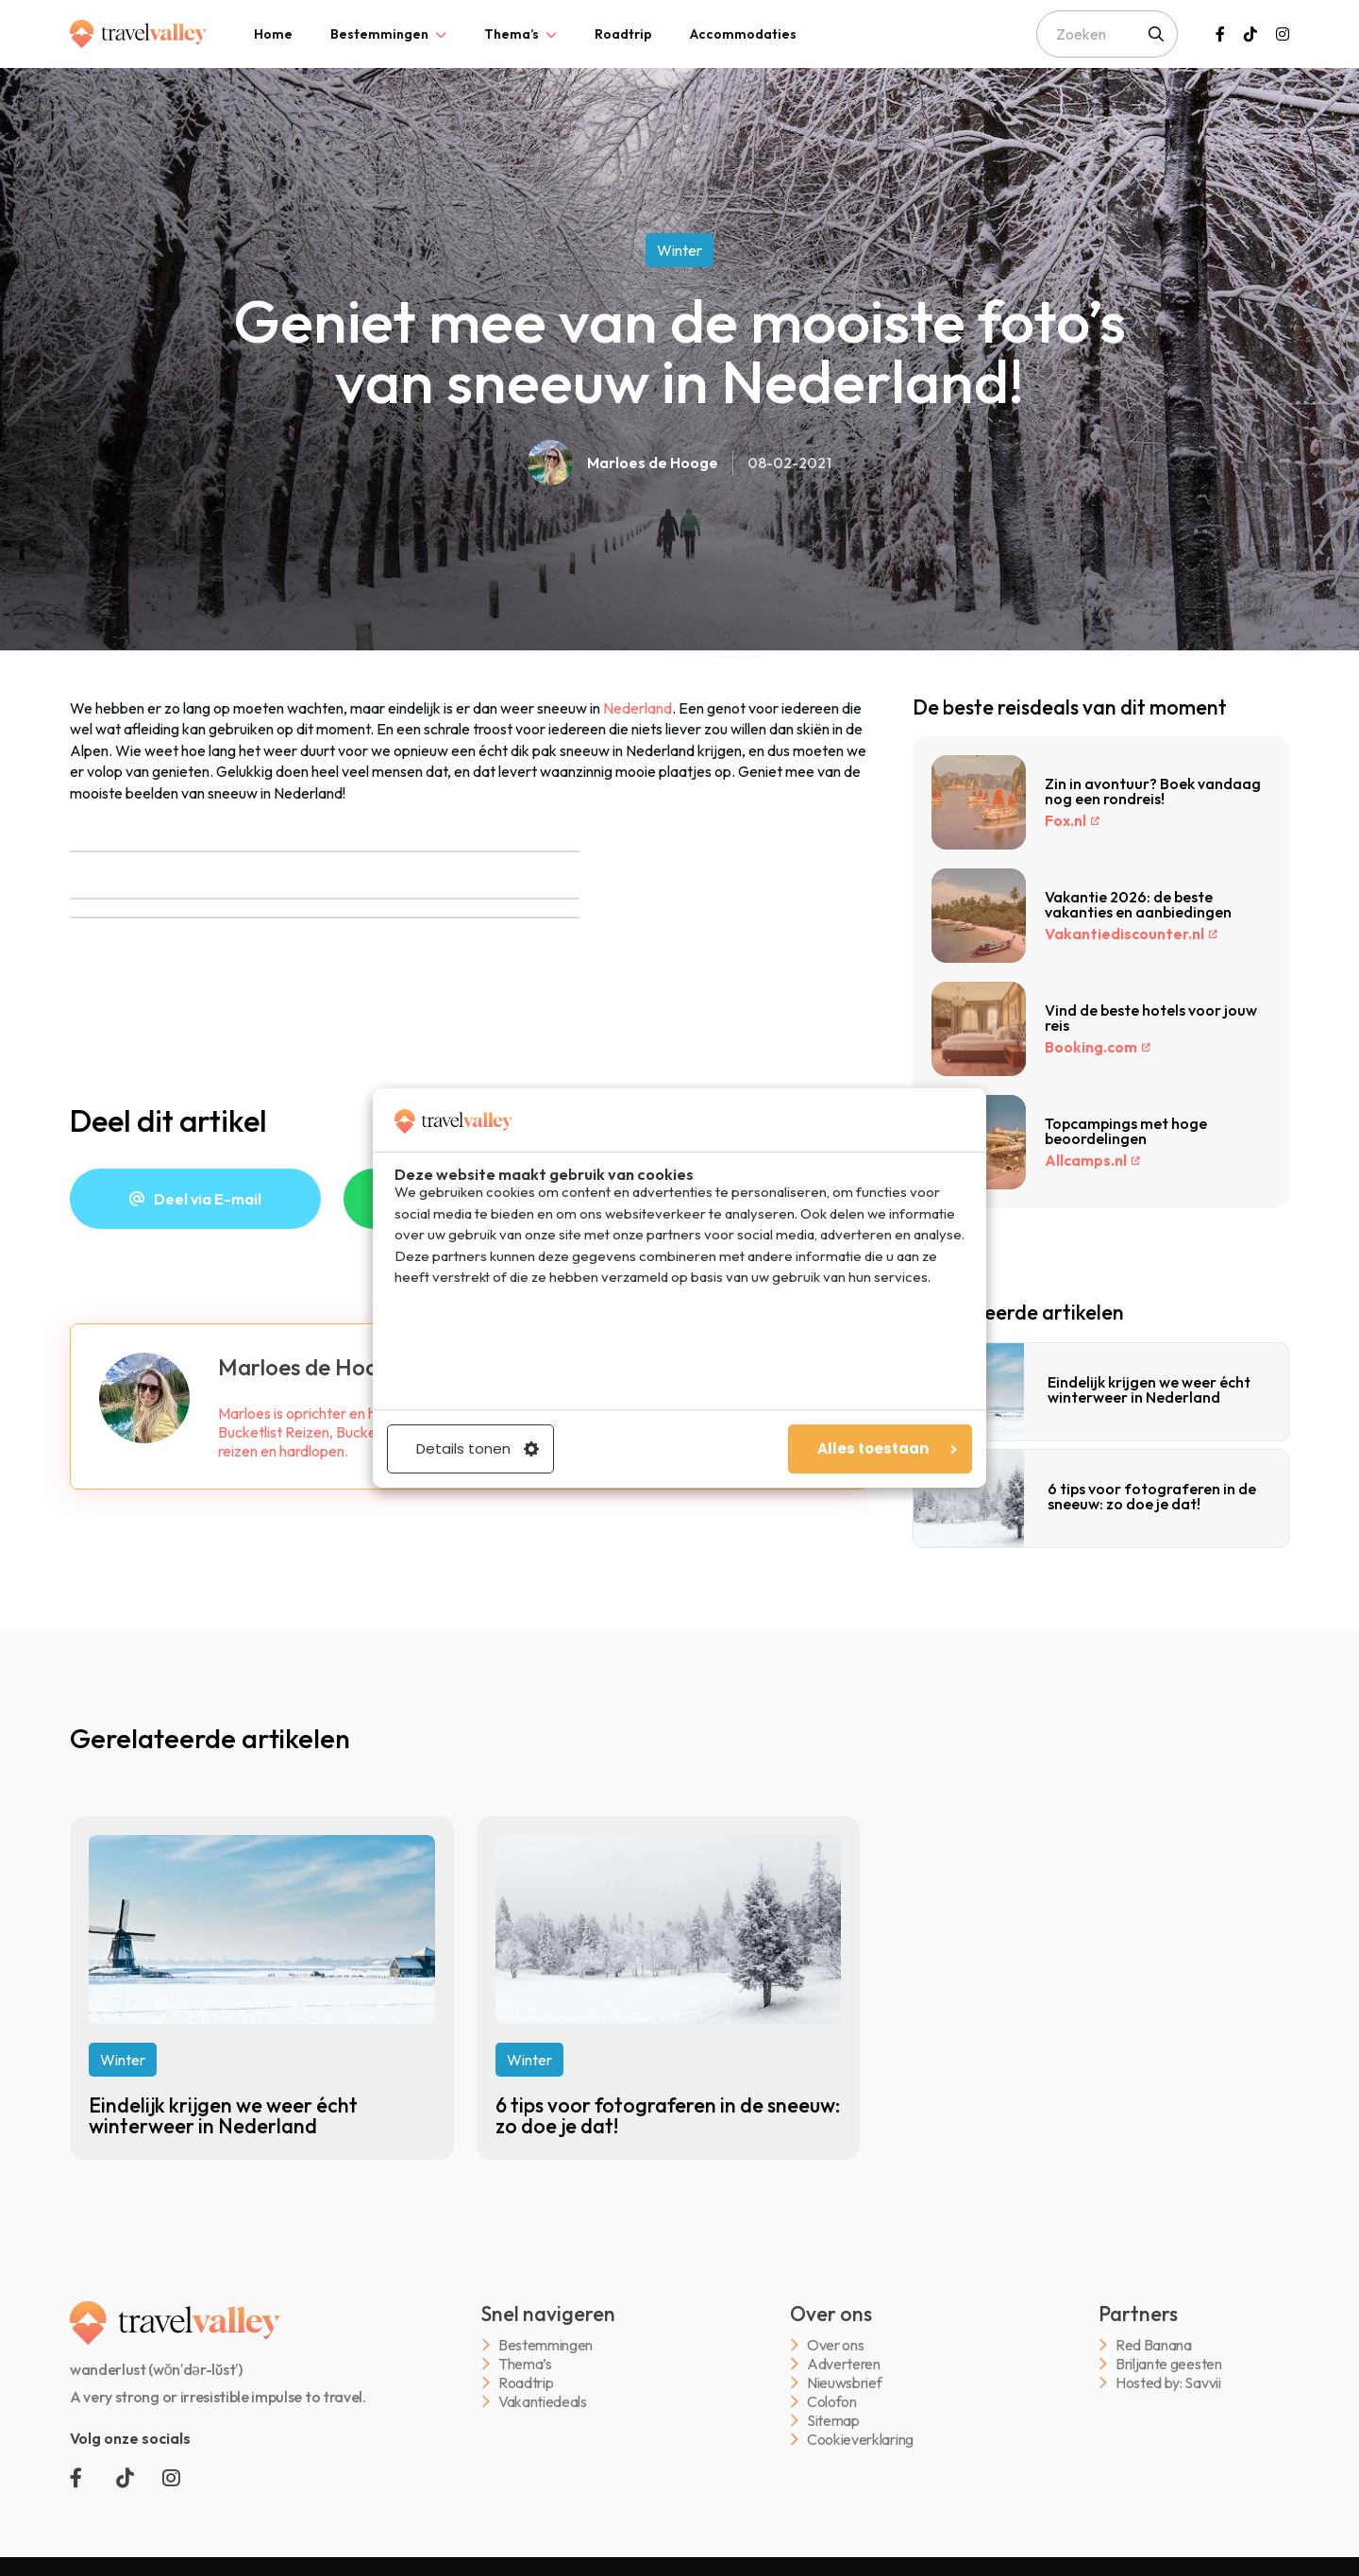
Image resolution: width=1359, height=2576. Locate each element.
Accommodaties (743, 33)
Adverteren (844, 2364)
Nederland (637, 708)
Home (273, 33)
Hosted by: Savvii (1168, 2383)
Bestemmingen (379, 33)
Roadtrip (623, 33)
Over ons (835, 2345)
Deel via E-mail (207, 1198)
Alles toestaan (887, 1448)
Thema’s (511, 33)
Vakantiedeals (542, 2402)
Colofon (832, 2402)
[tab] (273, 33)
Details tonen (477, 1448)
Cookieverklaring (860, 2440)
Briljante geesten (1169, 2364)
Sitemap (833, 2421)
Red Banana (1154, 2345)
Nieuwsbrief (844, 2383)
